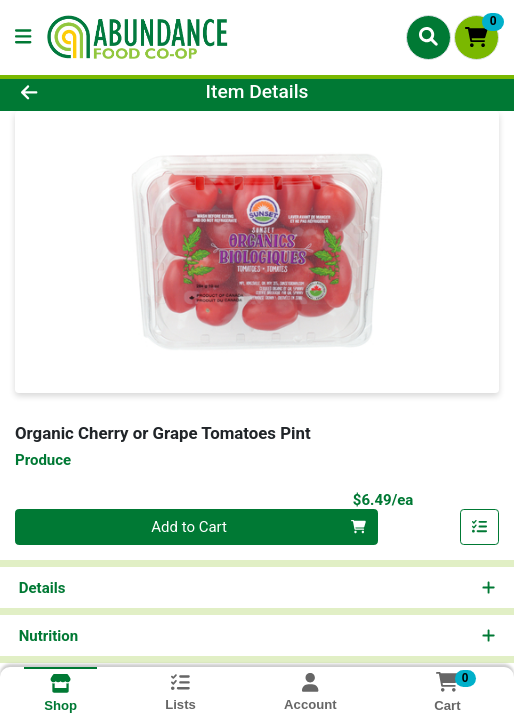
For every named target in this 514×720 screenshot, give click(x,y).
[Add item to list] (480, 527)
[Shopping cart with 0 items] (476, 37)
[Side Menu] (23, 37)
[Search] (428, 37)
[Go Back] (75, 92)
